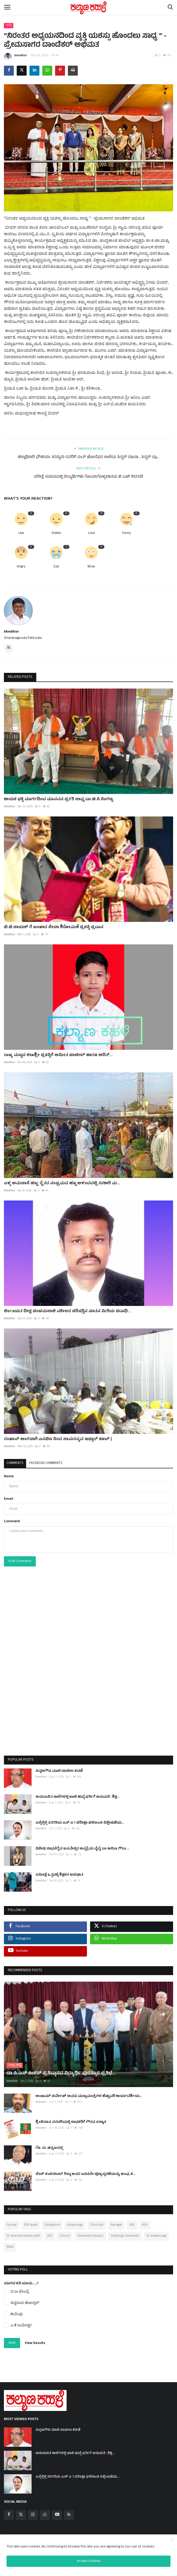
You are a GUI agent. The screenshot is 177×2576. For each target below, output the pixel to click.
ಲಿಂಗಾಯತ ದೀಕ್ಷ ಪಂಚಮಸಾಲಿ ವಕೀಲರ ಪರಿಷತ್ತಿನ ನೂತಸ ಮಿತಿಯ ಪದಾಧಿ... (67, 1311)
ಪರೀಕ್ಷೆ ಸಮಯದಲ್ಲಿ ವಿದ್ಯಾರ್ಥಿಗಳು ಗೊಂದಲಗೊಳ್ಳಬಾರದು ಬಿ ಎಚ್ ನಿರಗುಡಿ (88, 477)
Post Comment (19, 1561)
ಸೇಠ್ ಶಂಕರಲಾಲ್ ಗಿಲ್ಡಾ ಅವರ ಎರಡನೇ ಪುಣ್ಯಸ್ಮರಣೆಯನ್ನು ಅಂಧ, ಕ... (85, 2169)
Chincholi (96, 2220)
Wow (91, 567)
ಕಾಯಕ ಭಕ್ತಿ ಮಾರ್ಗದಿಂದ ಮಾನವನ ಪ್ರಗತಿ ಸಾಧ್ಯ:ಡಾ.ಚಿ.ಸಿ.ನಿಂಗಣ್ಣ (58, 799)
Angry (21, 567)
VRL (132, 2220)
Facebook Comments (45, 1463)
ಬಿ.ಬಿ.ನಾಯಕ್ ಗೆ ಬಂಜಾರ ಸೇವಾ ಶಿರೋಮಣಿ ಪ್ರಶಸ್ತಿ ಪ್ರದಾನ (53, 927)
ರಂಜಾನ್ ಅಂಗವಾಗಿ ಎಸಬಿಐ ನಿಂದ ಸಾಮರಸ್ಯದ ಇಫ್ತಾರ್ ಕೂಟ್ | (58, 1439)
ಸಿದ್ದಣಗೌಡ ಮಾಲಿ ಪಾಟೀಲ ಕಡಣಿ (59, 1771)
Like (21, 533)
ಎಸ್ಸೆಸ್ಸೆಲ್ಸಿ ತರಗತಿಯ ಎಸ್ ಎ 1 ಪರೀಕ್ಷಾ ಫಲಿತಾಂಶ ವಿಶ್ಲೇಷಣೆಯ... (80, 1823)
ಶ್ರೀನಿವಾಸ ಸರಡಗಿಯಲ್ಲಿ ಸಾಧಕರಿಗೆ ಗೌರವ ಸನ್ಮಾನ (71, 2117)
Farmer (12, 2220)
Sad (56, 567)
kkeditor (15, 56)
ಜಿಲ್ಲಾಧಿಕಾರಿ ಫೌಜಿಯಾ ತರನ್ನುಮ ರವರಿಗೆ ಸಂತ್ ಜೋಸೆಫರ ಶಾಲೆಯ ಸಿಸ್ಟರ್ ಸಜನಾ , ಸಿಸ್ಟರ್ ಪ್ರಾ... (89, 457)
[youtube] (57, 2510)
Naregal (116, 2220)
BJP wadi (30, 2220)
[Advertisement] (88, 1671)
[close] (171, 2540)
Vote (12, 2338)
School (65, 2231)
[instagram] (33, 2510)
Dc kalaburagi (156, 2231)
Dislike (56, 533)
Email (8, 1499)
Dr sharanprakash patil (23, 2231)
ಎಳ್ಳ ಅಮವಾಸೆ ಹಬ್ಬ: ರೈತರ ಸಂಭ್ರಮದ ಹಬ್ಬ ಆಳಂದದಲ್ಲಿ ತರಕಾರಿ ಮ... (62, 1183)
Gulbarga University (125, 2231)
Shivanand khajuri (90, 2231)
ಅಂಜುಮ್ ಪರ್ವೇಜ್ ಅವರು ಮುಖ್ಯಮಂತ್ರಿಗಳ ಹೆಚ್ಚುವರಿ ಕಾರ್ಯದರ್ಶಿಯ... (89, 2091)
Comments (15, 1463)
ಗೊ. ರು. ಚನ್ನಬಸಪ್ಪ (49, 2143)
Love (91, 533)
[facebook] (9, 2510)
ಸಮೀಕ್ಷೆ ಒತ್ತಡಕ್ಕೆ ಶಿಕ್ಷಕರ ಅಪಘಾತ (59, 1875)
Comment (12, 1522)
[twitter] (21, 2510)
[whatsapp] (45, 2510)
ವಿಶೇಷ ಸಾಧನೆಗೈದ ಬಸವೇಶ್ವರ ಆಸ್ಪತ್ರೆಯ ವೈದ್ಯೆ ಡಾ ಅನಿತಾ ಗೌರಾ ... (82, 1849)
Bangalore (52, 2220)
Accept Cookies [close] (89, 2561)
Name (9, 1477)
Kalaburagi (75, 2220)
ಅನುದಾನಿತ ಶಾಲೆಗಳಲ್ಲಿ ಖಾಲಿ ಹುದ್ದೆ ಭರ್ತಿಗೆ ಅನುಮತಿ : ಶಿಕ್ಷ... (77, 1797)
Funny (126, 533)
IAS (49, 2231)
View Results (35, 2339)
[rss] (69, 2510)
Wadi (10, 2242)
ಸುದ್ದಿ (8, 25)
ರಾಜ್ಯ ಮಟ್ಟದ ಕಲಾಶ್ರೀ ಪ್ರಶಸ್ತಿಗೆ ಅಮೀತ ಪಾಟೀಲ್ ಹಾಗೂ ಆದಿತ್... (58, 1055)
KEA (145, 2220)
